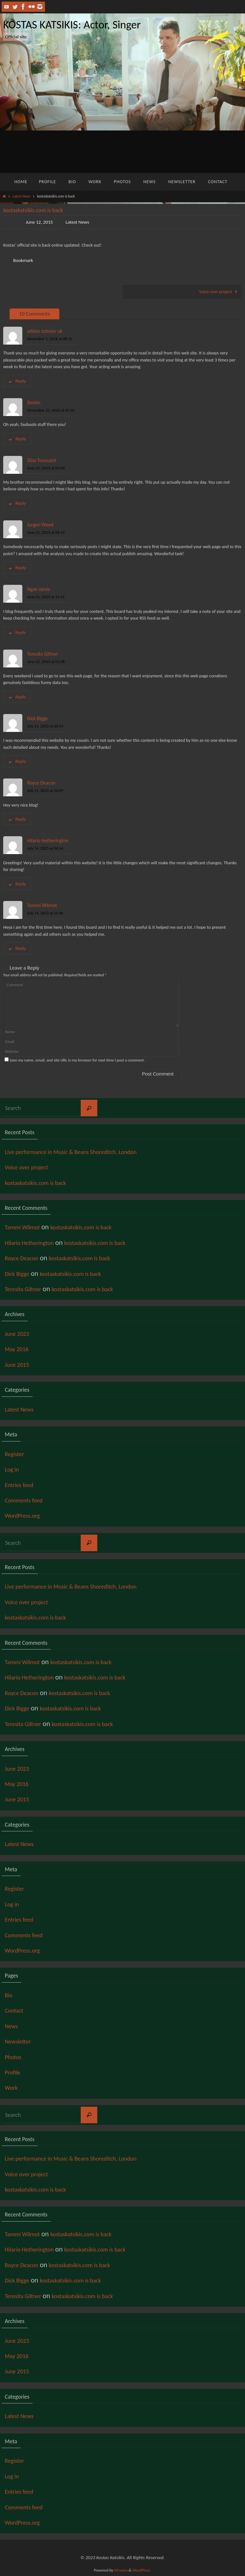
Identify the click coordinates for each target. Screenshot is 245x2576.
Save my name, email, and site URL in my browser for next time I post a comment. (77, 1060)
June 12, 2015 (40, 222)
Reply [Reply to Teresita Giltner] (17, 697)
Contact (16, 2010)
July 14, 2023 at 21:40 (45, 913)
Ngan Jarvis (38, 589)
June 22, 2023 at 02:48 (45, 661)
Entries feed (22, 1484)
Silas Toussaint (41, 460)
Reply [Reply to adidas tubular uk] (17, 381)
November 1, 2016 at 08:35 (49, 338)
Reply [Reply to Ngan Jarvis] (17, 632)
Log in (13, 1469)
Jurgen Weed (40, 525)
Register (16, 1453)
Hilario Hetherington (48, 841)
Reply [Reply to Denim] (17, 439)
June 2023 (19, 1333)
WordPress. (142, 2570)
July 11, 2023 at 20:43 (45, 726)
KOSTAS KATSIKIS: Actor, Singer (72, 24)
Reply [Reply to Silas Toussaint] (17, 503)
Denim (34, 402)
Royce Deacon (41, 783)
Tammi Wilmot (42, 905)
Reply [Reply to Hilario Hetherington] (17, 884)
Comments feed (27, 1500)
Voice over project (219, 292)
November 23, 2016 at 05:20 (50, 410)
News (12, 2025)
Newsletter (20, 2041)
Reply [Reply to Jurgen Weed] (17, 568)
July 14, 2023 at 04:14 (45, 848)
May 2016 (19, 1349)
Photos (15, 2056)
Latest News (21, 196)
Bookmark (23, 260)
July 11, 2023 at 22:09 (45, 790)
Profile (14, 2072)
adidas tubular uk (44, 331)
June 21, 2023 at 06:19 (45, 532)
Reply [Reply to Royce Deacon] (17, 819)
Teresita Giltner (42, 654)
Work (12, 2087)
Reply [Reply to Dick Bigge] (17, 761)
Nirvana (121, 2570)
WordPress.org (26, 1515)
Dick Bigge (37, 718)
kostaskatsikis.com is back (41, 1182)
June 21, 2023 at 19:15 (45, 597)
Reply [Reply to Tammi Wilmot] (17, 948)
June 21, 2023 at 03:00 (45, 467)
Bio (9, 1995)
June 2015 (19, 1364)
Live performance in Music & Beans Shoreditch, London (83, 1151)
